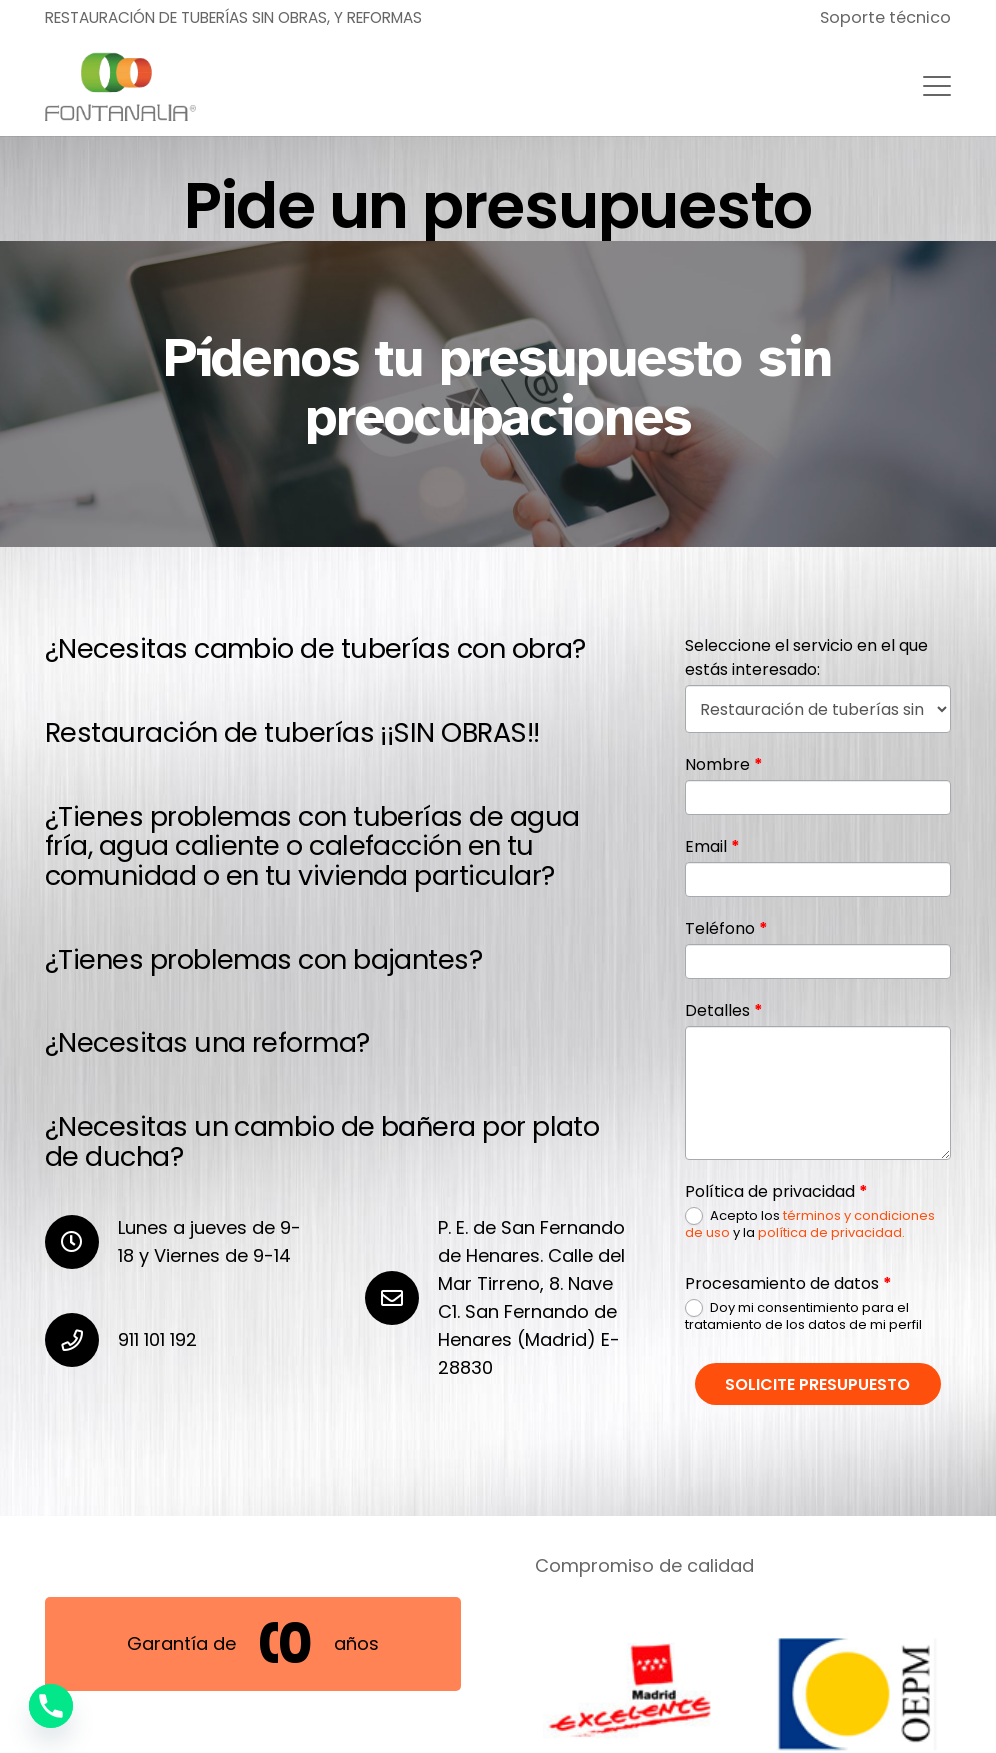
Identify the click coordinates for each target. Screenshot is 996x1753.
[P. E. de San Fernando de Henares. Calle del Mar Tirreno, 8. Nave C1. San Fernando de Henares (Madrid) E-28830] (401, 1298)
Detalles (724, 1010)
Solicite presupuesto (817, 1384)
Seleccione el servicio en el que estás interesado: (806, 657)
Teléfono (726, 928)
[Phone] (51, 1706)
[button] (937, 86)
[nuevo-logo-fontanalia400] (120, 86)
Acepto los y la (810, 1224)
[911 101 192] (81, 1340)
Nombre (724, 764)
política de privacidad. (831, 1232)
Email (712, 846)
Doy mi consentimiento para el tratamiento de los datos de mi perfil (803, 1316)
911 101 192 (157, 1339)
